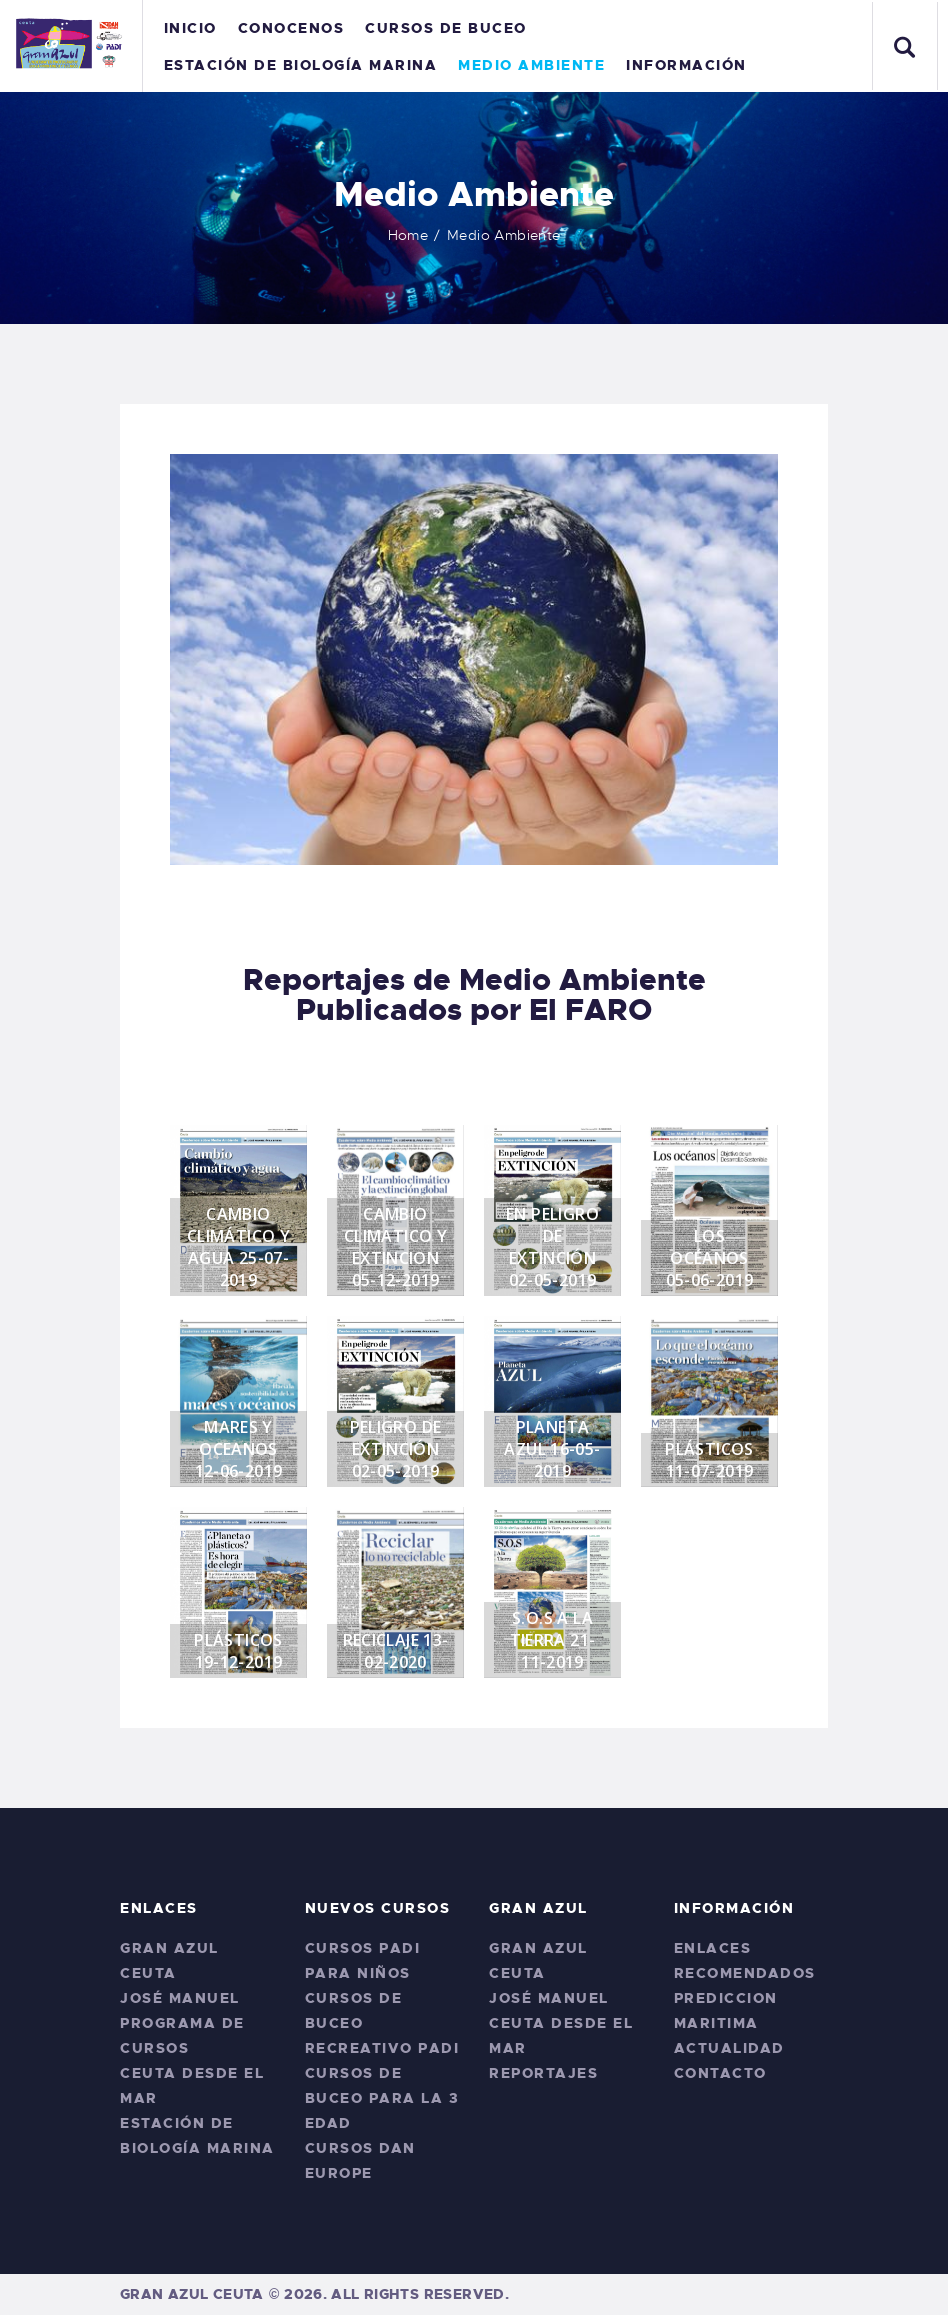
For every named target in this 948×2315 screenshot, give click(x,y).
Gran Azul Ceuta (192, 2294)
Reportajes (543, 2073)
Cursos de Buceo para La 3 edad (382, 2098)
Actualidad (729, 2048)
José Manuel (180, 1998)
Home (408, 235)
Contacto (720, 2073)
